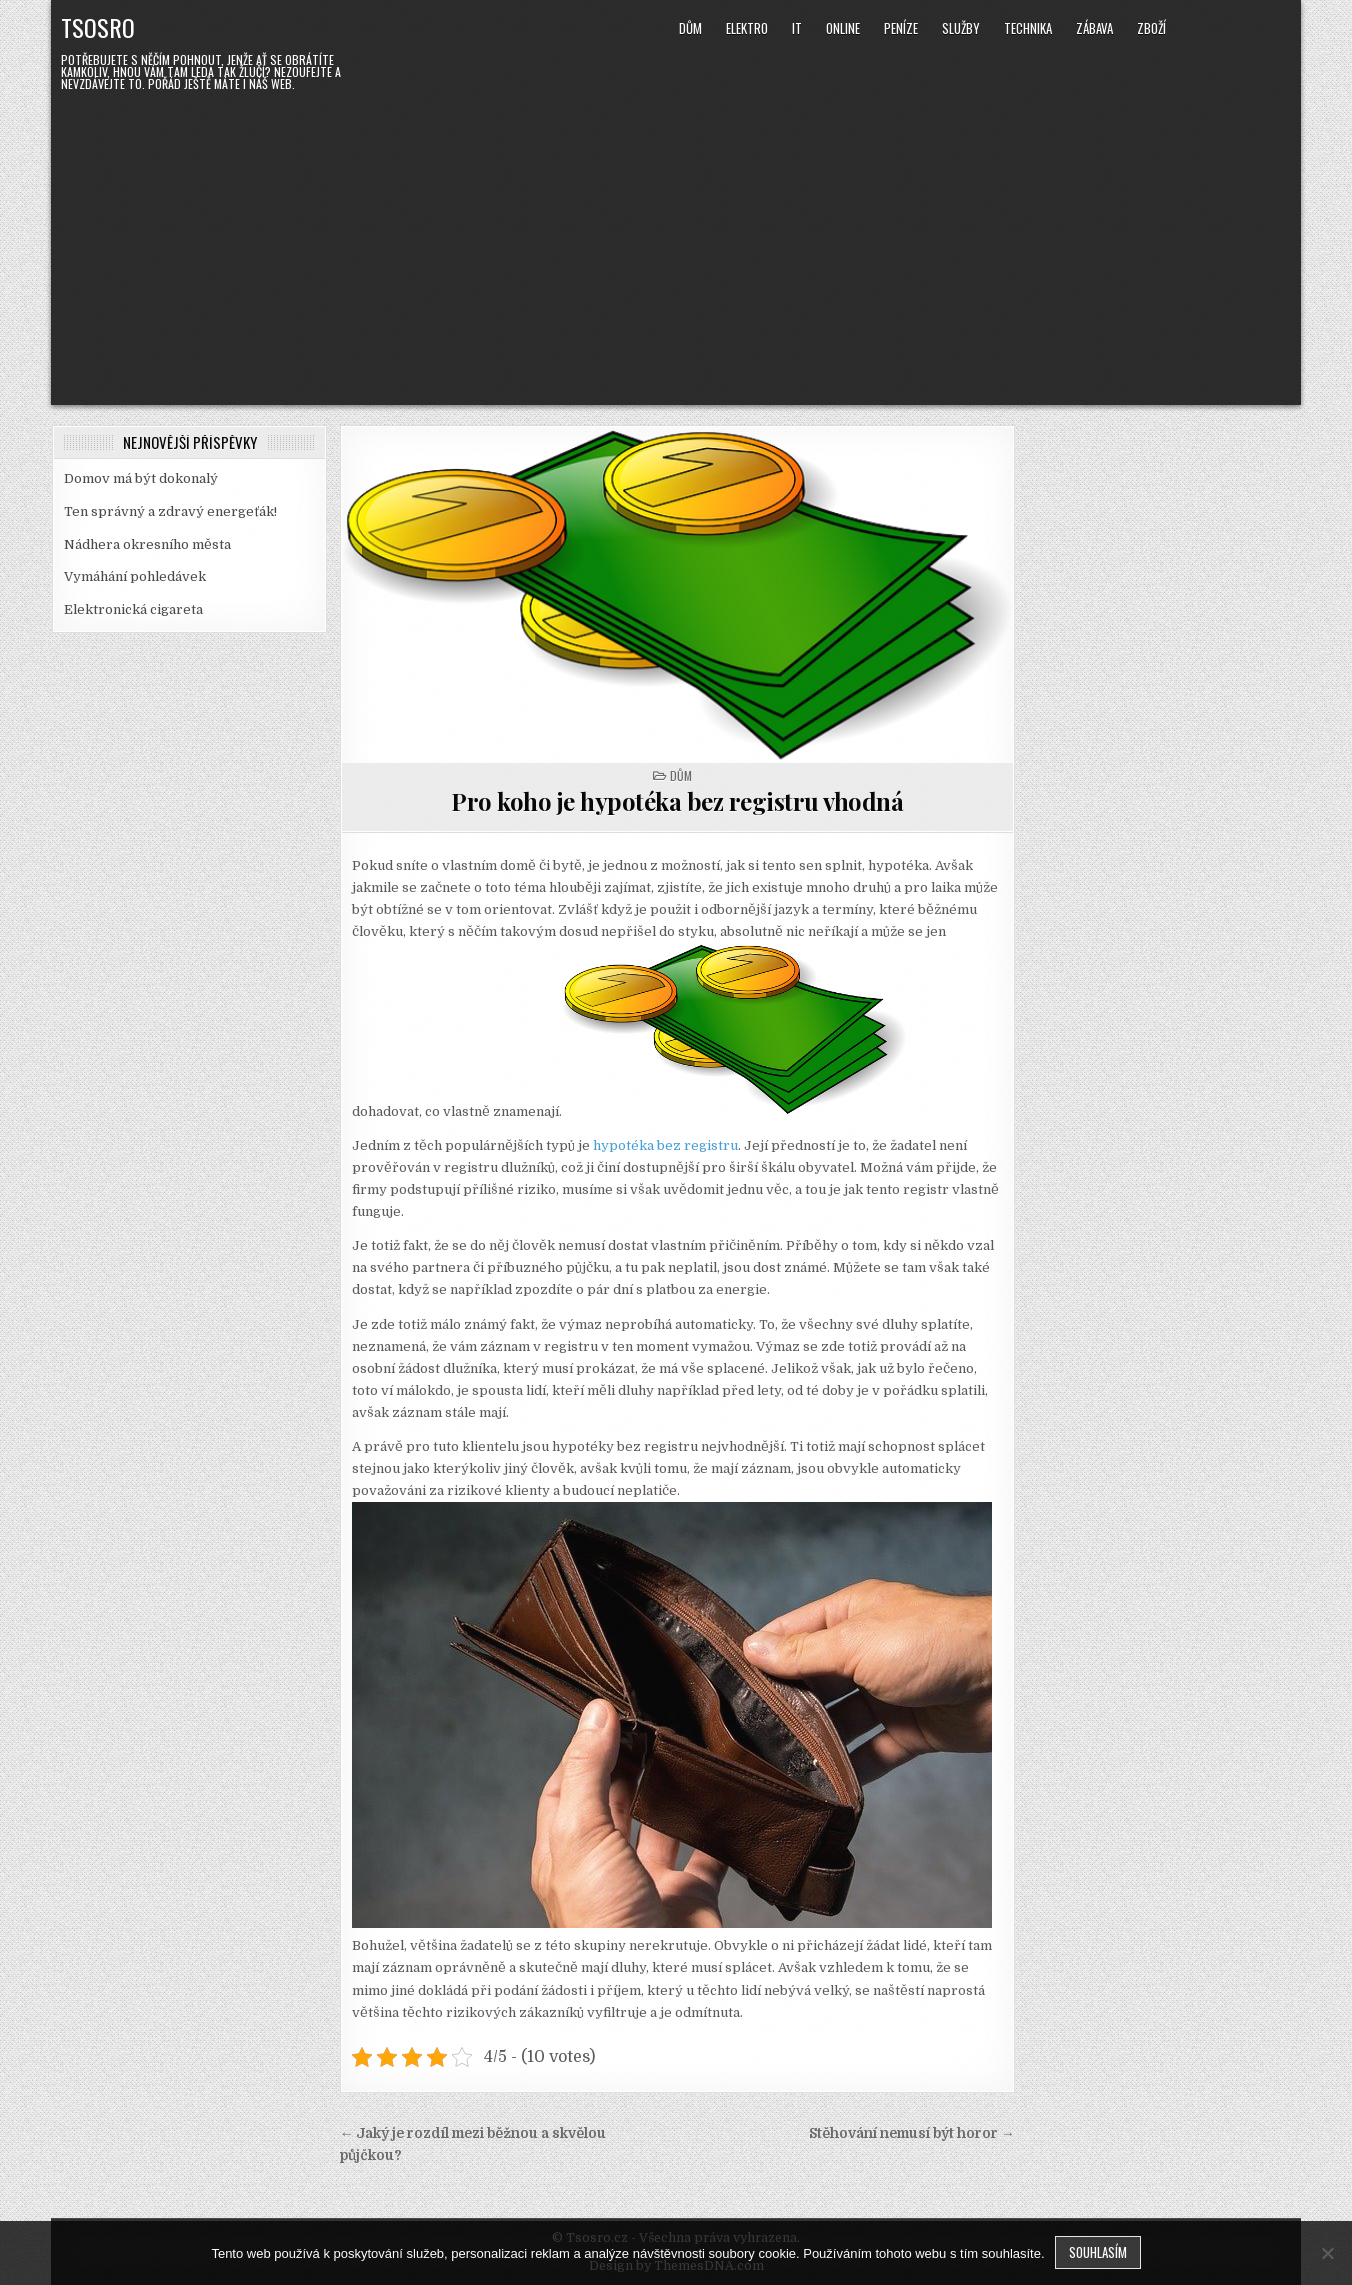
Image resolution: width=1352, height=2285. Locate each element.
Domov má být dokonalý (141, 478)
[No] (1327, 2253)
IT (797, 28)
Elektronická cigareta (133, 609)
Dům (690, 28)
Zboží (1151, 28)
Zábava (1094, 28)
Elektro (747, 28)
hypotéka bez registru (665, 1145)
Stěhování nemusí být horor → (912, 2133)
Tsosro (98, 27)
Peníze (901, 28)
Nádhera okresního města (147, 544)
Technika (1028, 28)
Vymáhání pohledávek (135, 576)
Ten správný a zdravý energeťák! (170, 511)
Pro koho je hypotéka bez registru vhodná (677, 801)
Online (843, 28)
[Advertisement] (676, 245)
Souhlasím (1098, 2252)
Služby (961, 28)
